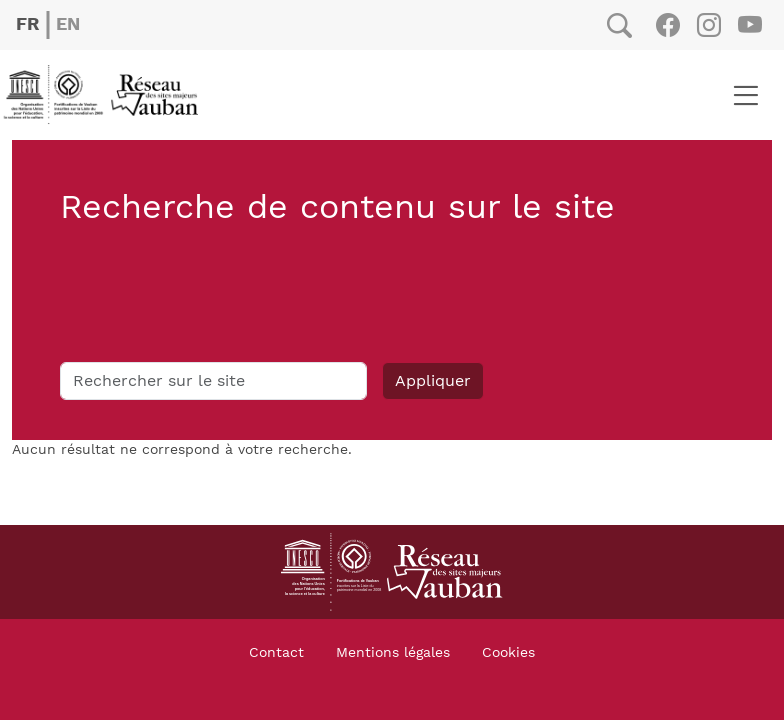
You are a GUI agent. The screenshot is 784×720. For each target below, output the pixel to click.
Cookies (508, 653)
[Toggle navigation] (745, 95)
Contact (276, 653)
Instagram (708, 25)
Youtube (749, 25)
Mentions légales (393, 653)
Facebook (667, 25)
